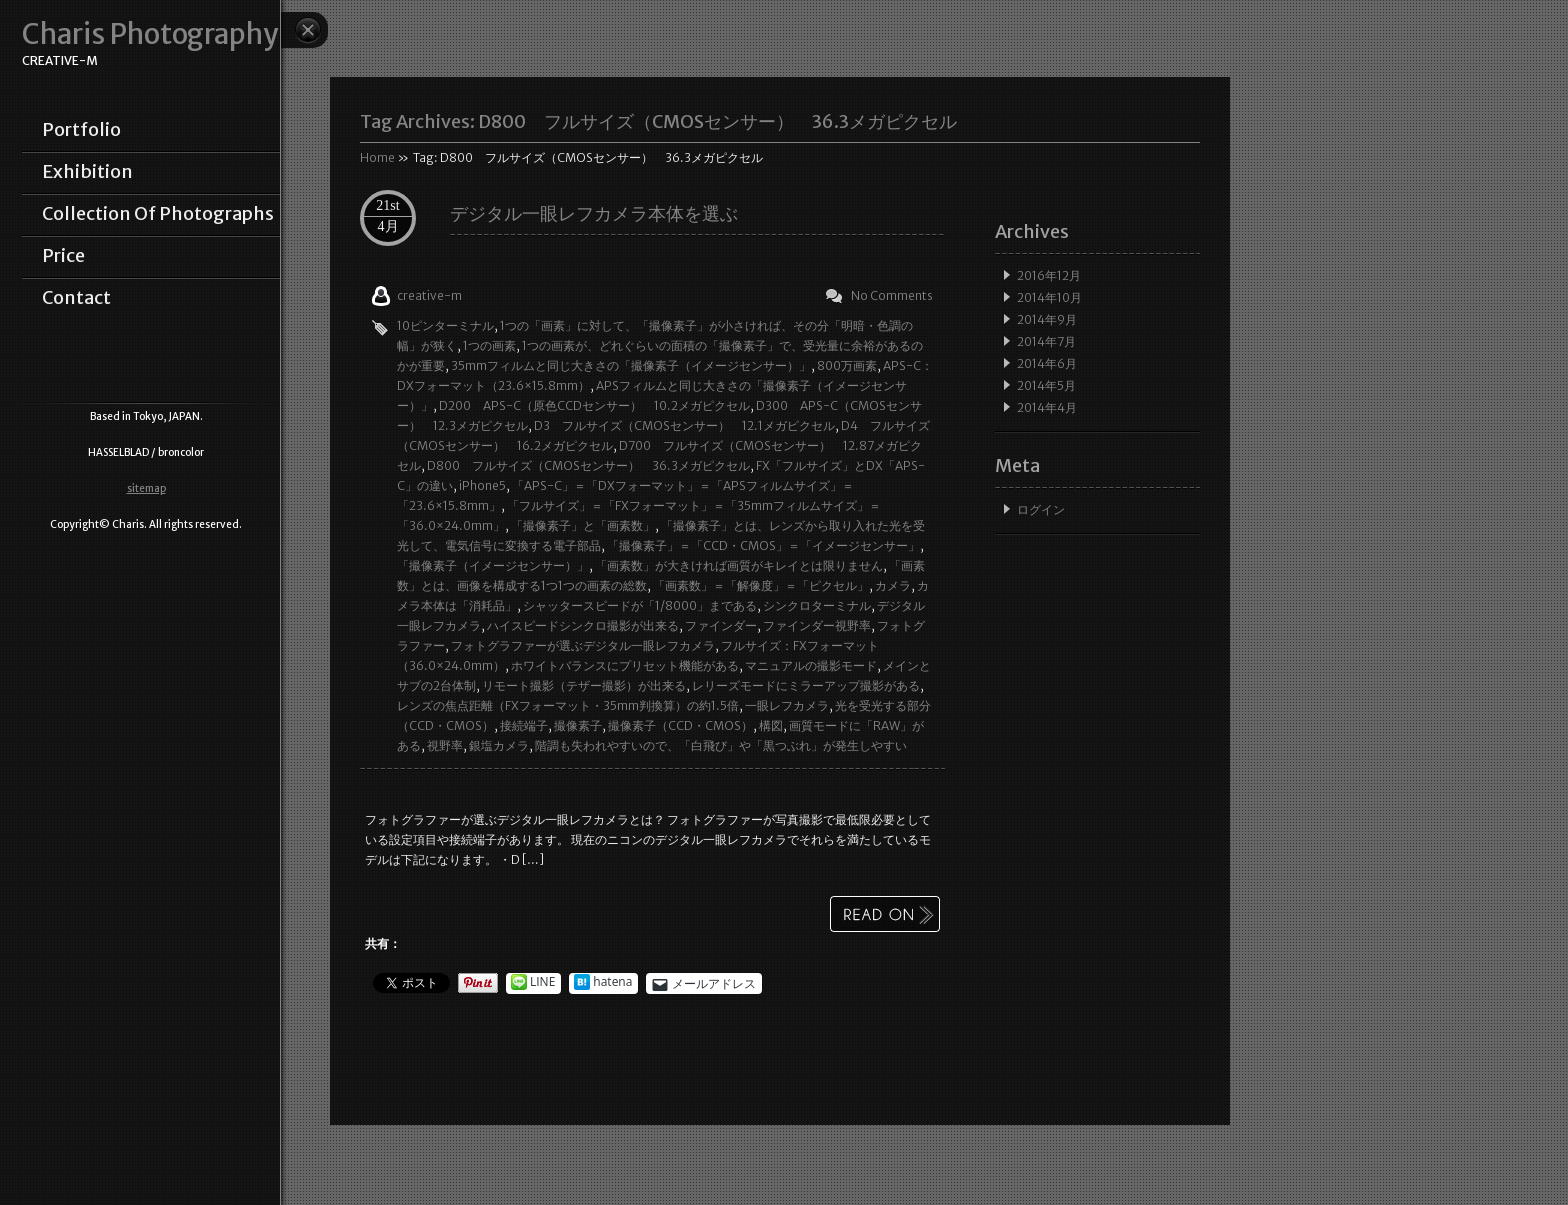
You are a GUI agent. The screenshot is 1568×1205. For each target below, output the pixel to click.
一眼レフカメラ (787, 705)
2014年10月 (1049, 297)
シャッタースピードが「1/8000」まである (640, 605)
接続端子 (524, 725)
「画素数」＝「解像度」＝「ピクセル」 (761, 585)
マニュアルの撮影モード (811, 665)
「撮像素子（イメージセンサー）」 (493, 565)
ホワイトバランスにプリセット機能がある (625, 665)
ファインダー (721, 625)
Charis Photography (150, 34)
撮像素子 (578, 725)
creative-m (429, 295)
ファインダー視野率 (817, 625)
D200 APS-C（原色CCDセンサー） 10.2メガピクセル (594, 405)
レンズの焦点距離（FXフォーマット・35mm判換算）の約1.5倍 (568, 705)
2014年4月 (1047, 407)
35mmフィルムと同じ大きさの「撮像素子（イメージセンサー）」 (631, 365)
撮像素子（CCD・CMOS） (680, 725)
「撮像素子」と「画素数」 (583, 525)
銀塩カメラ (499, 745)
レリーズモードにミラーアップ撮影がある (806, 685)
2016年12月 (1049, 275)
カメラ (893, 585)
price (63, 256)
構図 (771, 725)
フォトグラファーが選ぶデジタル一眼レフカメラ (583, 645)
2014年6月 (1047, 363)
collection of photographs (158, 214)
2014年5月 (1046, 385)
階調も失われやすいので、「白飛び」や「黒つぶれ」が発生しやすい (721, 745)
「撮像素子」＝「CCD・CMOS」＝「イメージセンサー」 (763, 545)
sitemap (146, 488)
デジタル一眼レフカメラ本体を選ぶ (594, 213)
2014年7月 (1046, 341)
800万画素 (847, 365)
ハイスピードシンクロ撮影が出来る (583, 625)
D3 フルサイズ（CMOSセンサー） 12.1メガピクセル (684, 425)
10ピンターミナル (445, 325)
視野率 (445, 745)
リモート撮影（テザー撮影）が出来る (584, 685)
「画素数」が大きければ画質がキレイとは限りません (739, 565)
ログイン (1041, 509)
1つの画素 (489, 345)
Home (377, 157)
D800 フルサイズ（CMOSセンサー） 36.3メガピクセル (588, 465)
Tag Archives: (658, 121)
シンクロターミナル (817, 605)
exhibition (87, 172)
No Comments (892, 295)
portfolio (81, 130)
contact (76, 298)
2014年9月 (1047, 319)
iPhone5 (482, 485)
